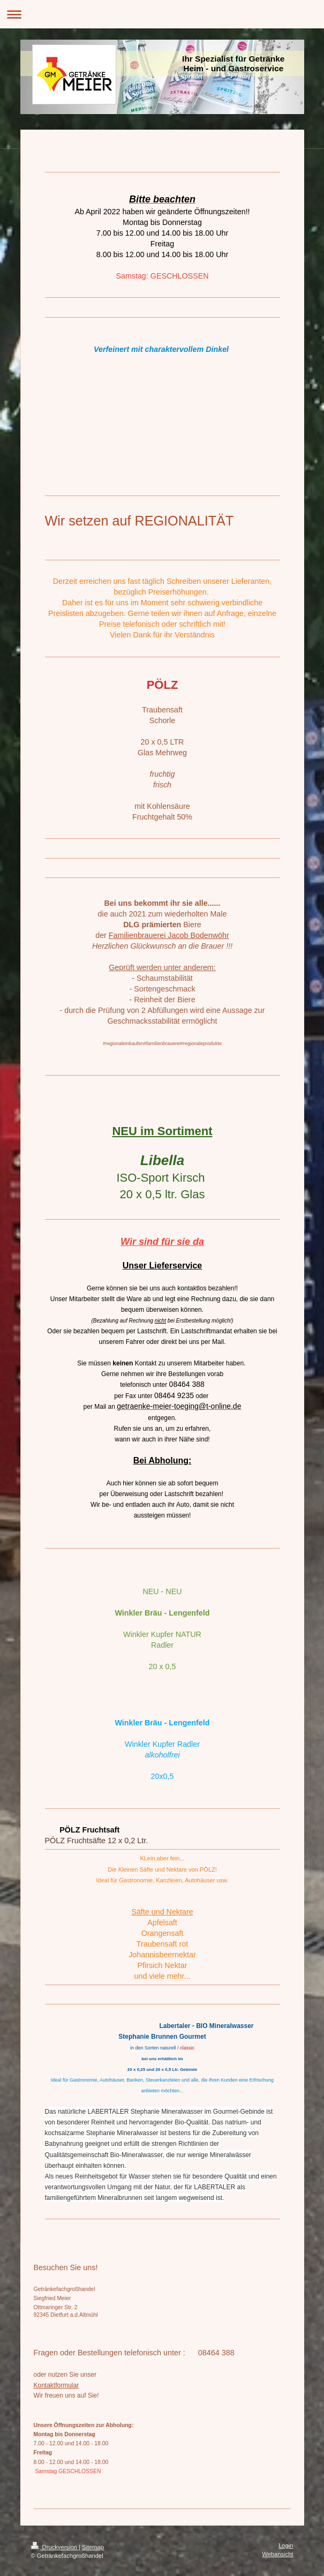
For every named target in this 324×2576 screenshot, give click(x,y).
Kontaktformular (56, 2385)
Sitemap (93, 2547)
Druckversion (55, 2547)
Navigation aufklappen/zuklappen (162, 14)
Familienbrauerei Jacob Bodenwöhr (169, 935)
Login (285, 2545)
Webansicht (277, 2554)
